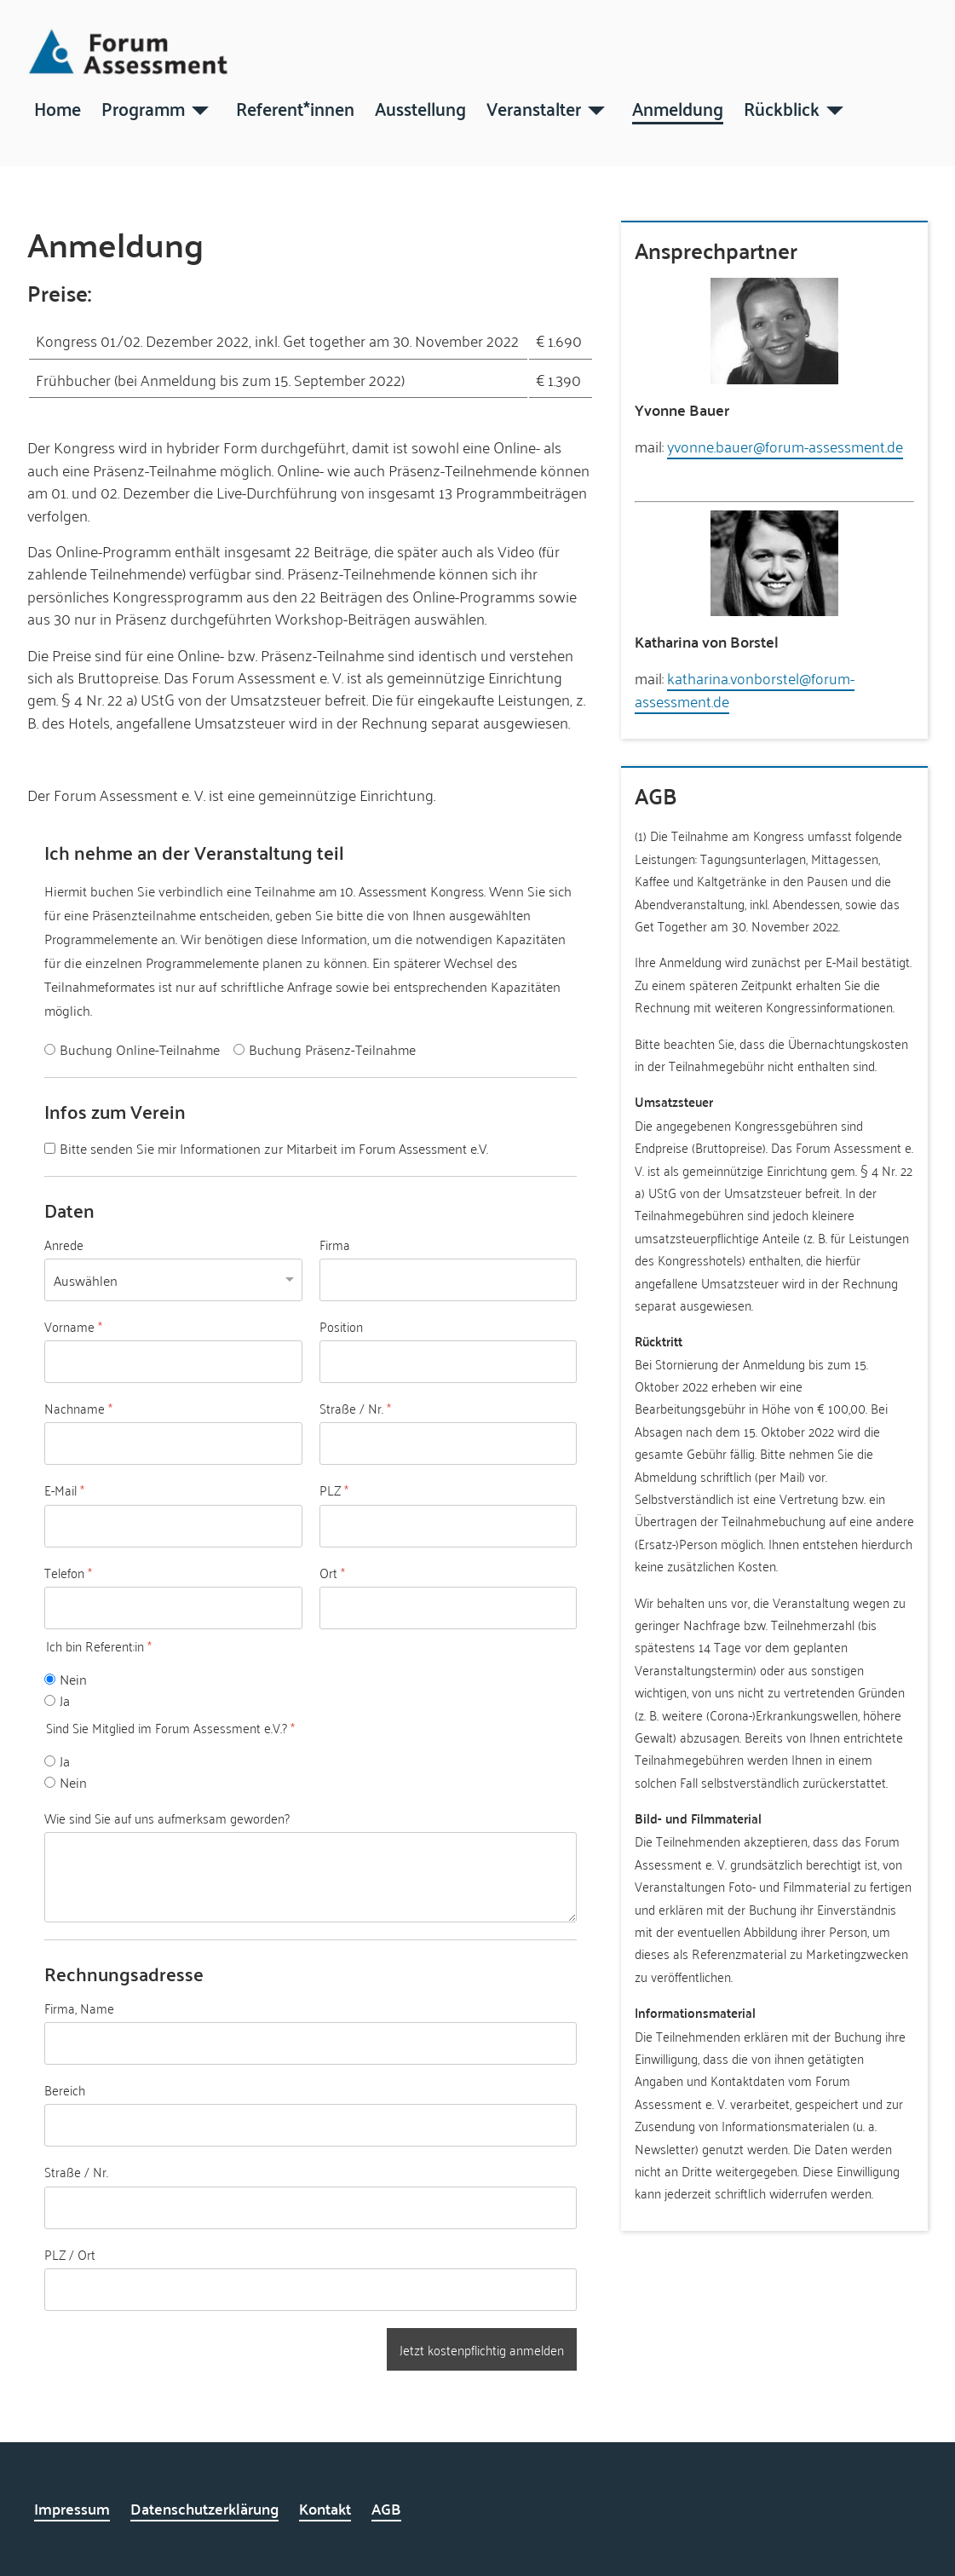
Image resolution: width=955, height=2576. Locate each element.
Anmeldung (677, 107)
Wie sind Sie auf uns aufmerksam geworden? (167, 1817)
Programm (143, 107)
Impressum (72, 2508)
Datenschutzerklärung (204, 2508)
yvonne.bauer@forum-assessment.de (785, 445)
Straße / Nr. (355, 1408)
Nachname (78, 1408)
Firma (334, 1244)
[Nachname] (173, 1443)
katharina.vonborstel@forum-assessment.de (744, 688)
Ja (65, 1700)
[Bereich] (310, 2125)
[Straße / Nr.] (448, 1443)
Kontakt (325, 2508)
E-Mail (64, 1490)
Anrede (63, 1244)
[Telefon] (173, 1608)
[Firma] (448, 1280)
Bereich (64, 2090)
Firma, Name (79, 2008)
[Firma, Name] (310, 2043)
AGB (386, 2508)
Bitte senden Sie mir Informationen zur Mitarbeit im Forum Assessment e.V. (274, 1148)
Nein (73, 1679)
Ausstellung (420, 107)
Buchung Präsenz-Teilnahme (332, 1049)
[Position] (448, 1361)
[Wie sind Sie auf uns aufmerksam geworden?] (310, 1877)
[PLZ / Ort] (310, 2289)
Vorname (73, 1326)
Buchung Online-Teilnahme (140, 1049)
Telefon (68, 1573)
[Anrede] (173, 1275)
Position (341, 1326)
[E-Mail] (173, 1526)
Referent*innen (295, 107)
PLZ (333, 1490)
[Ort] (448, 1608)
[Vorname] (173, 1361)
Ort (332, 1573)
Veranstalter (533, 107)
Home (57, 107)
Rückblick (782, 107)
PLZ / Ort (69, 2253)
